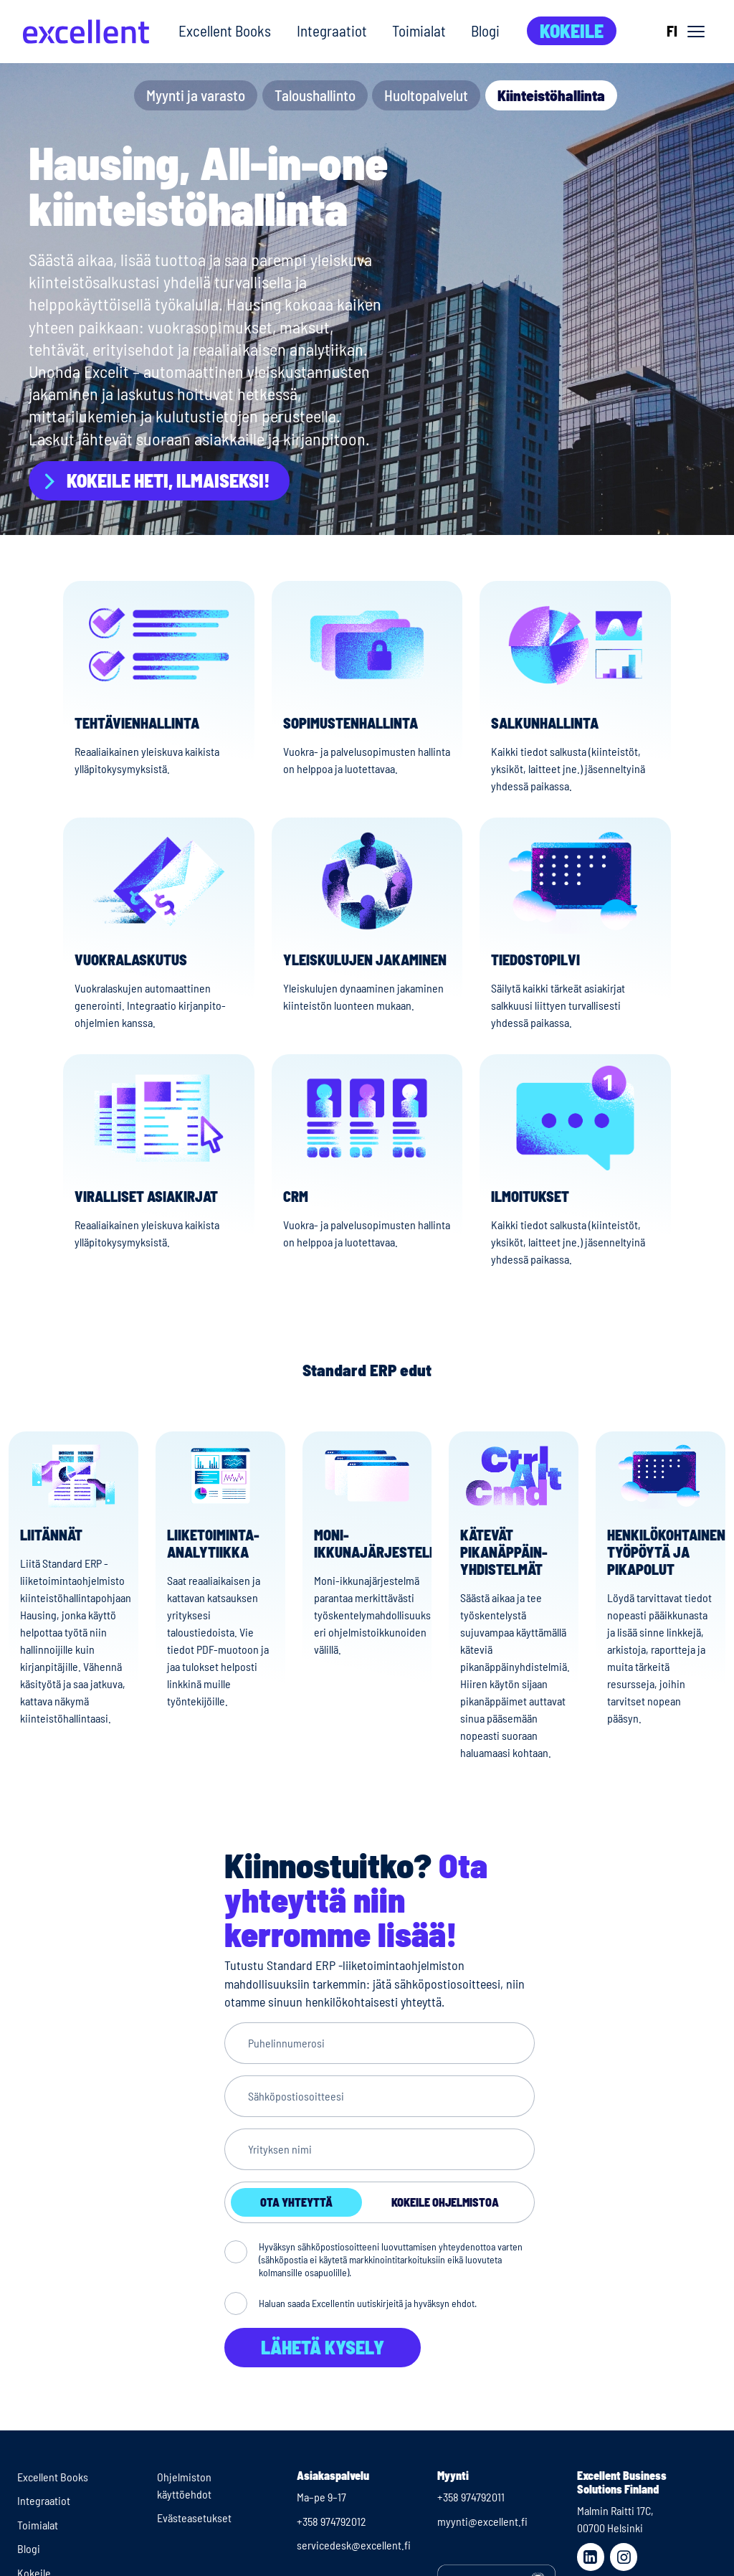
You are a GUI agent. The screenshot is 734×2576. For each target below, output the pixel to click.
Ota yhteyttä (296, 2167)
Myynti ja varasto (195, 95)
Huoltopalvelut (426, 95)
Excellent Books (224, 30)
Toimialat (419, 30)
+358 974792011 (471, 2462)
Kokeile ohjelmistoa (445, 2167)
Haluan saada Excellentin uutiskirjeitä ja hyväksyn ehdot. (368, 2269)
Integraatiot (332, 30)
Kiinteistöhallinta (551, 95)
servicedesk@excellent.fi (354, 2510)
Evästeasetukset (194, 2483)
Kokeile (572, 30)
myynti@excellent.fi (482, 2487)
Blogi (485, 30)
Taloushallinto (315, 95)
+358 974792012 (331, 2487)
